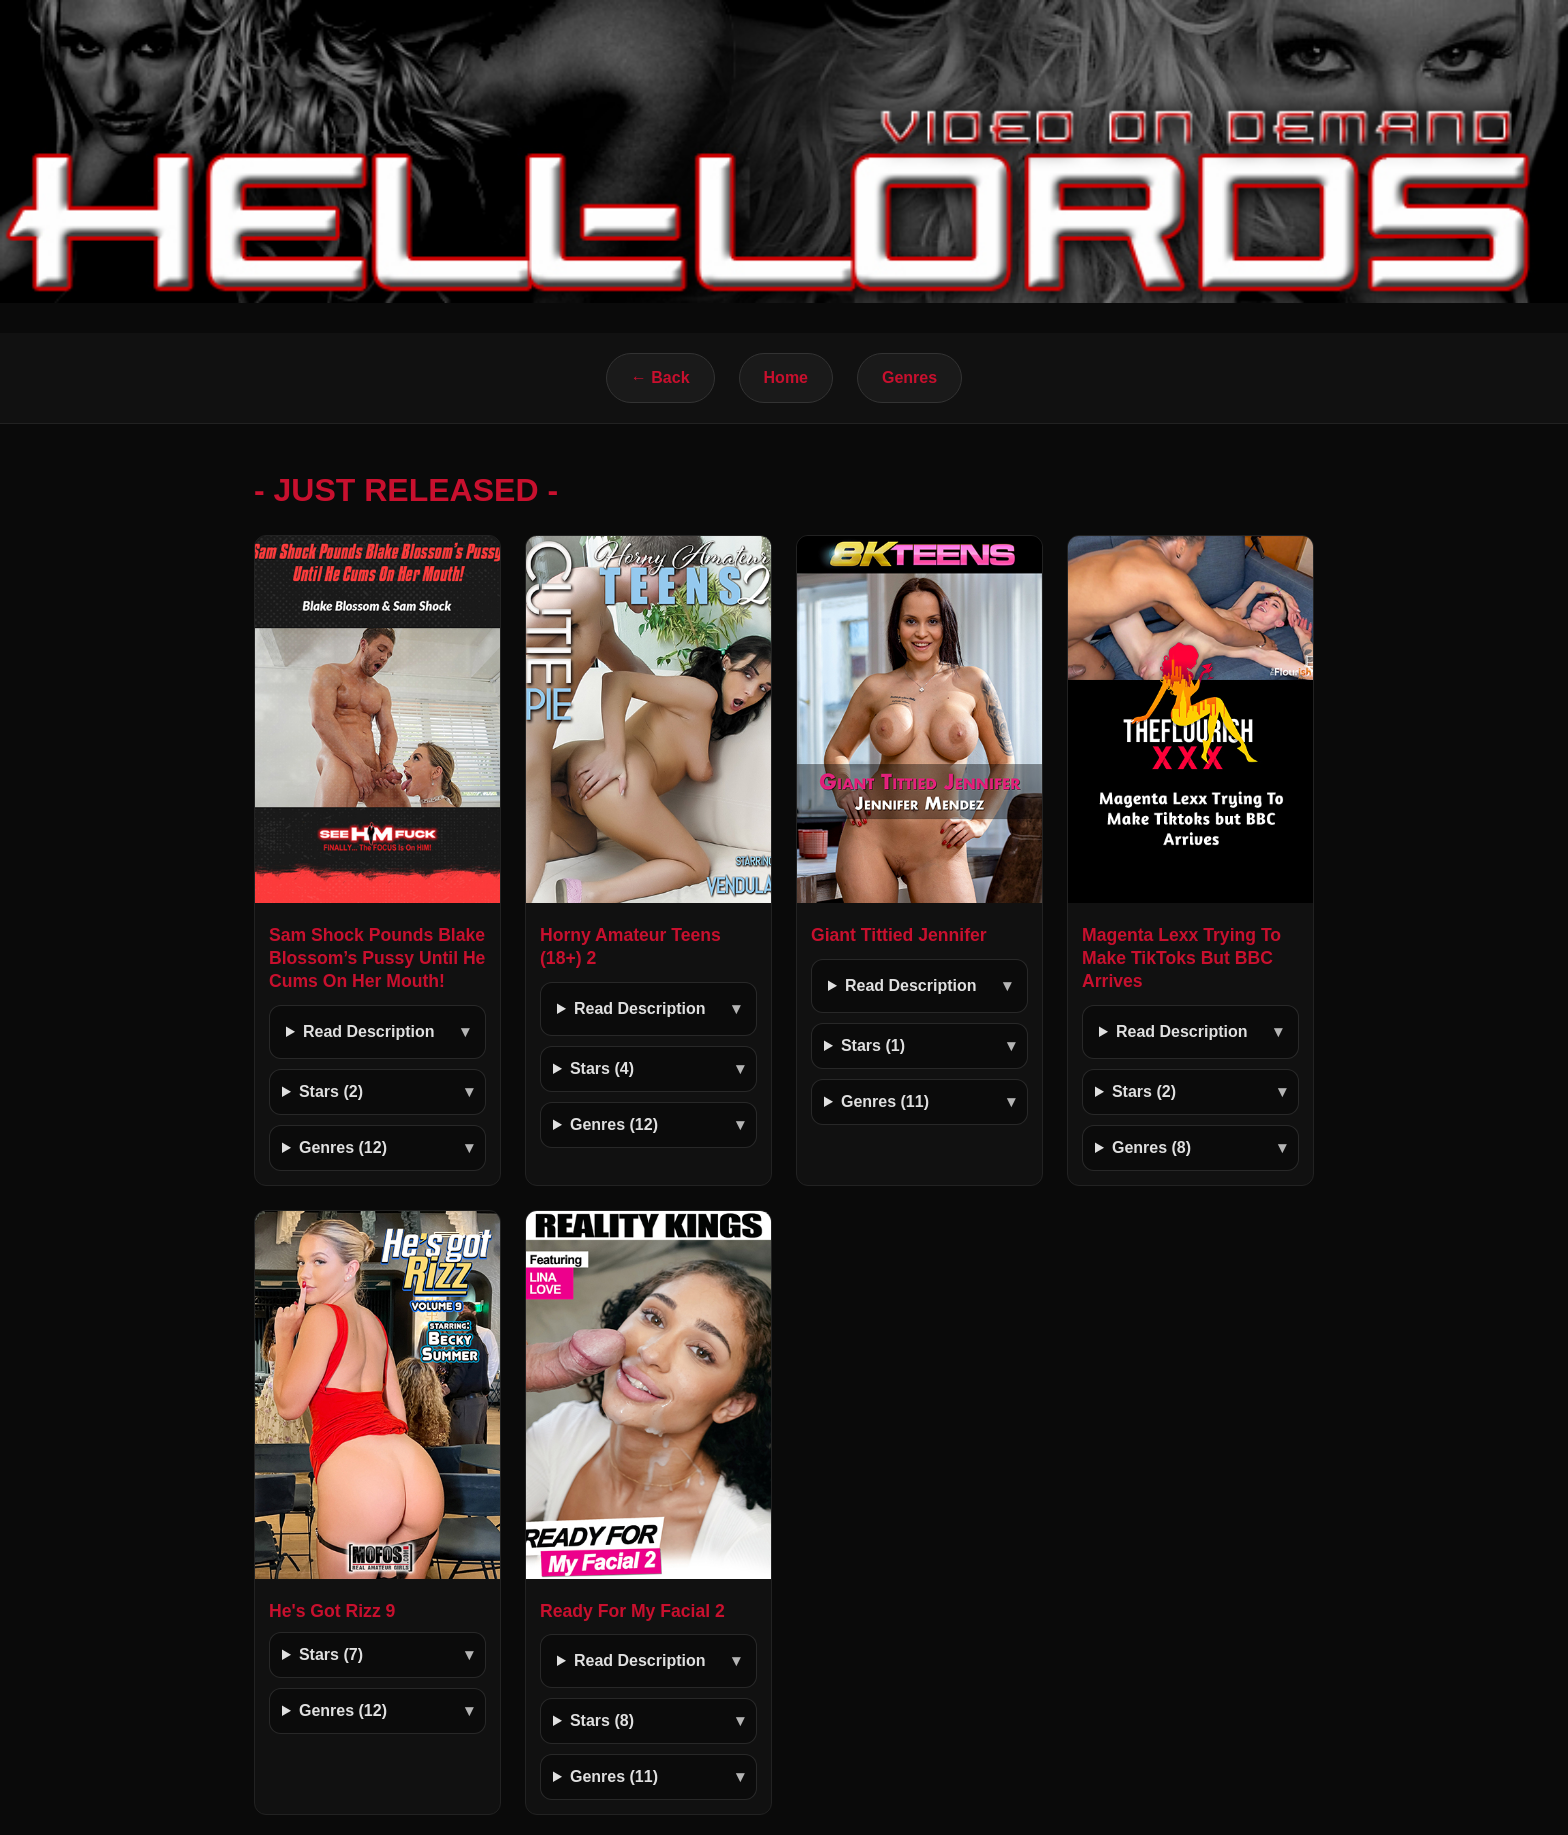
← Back (660, 377)
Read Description (369, 1031)
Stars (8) (602, 1720)
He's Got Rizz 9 (332, 1611)
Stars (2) (331, 1091)
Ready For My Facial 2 (632, 1611)
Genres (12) (343, 1147)
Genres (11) (885, 1101)
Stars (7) (331, 1654)
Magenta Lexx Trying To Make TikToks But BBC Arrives (1181, 958)
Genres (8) (1151, 1147)
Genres (909, 377)
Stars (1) (873, 1045)
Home (786, 377)
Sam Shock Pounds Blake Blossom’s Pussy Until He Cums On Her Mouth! (377, 958)
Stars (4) (602, 1068)
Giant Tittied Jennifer (899, 935)
